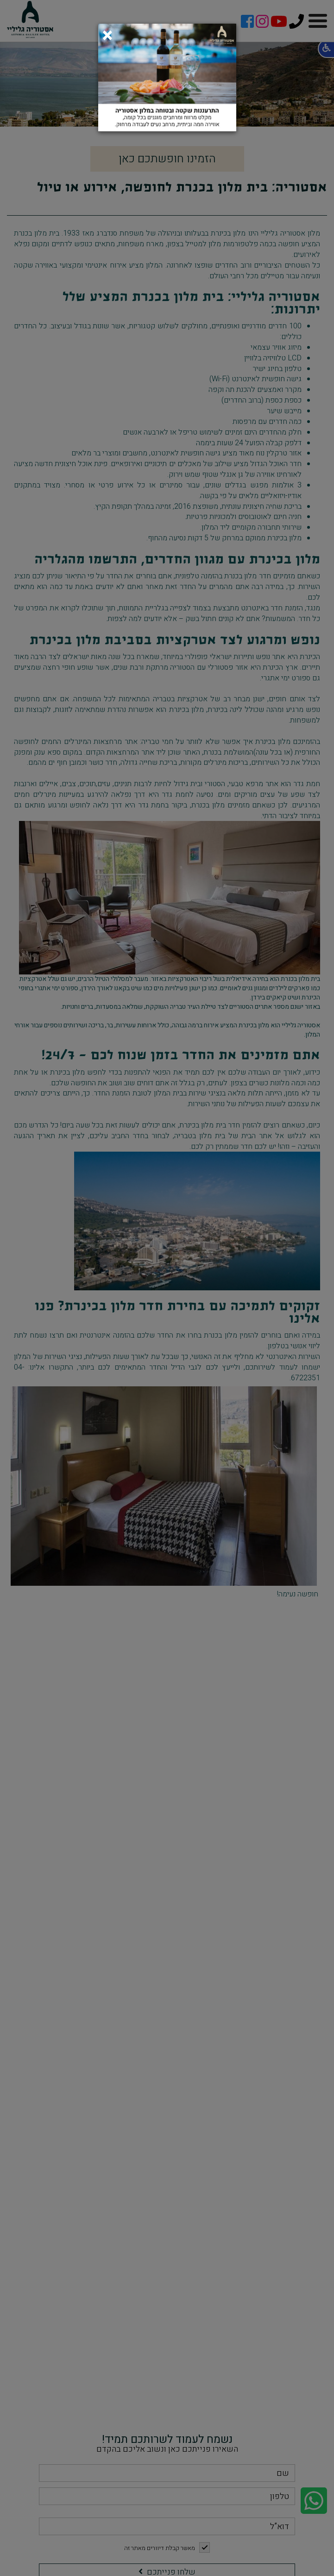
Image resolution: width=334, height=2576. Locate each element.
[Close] (107, 33)
